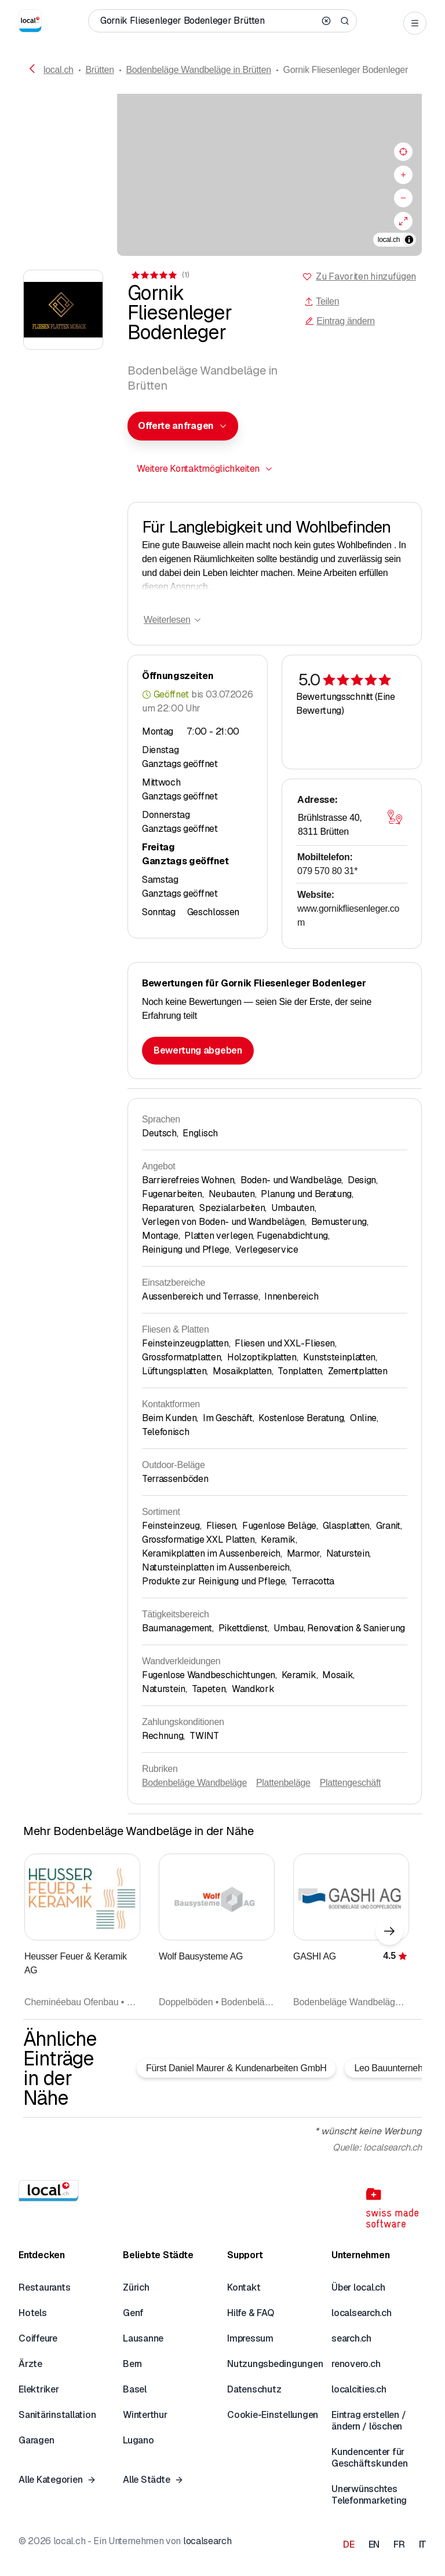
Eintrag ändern (339, 321)
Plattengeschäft (350, 1783)
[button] (182, 426)
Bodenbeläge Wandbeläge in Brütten (198, 70)
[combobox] (182, 426)
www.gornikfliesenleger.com (348, 915)
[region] (222, 175)
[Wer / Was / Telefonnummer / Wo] (207, 21)
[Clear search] (326, 21)
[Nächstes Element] (389, 1931)
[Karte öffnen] (394, 816)
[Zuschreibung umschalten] (409, 240)
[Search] (345, 21)
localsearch (207, 2541)
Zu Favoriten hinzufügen (366, 276)
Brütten (99, 70)
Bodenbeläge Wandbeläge (194, 1783)
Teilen (321, 301)
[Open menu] (414, 23)
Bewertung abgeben (198, 1050)
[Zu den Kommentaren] (159, 274)
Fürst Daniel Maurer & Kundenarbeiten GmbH (236, 2068)
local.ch (58, 70)
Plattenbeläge (283, 1783)
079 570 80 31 (327, 871)
